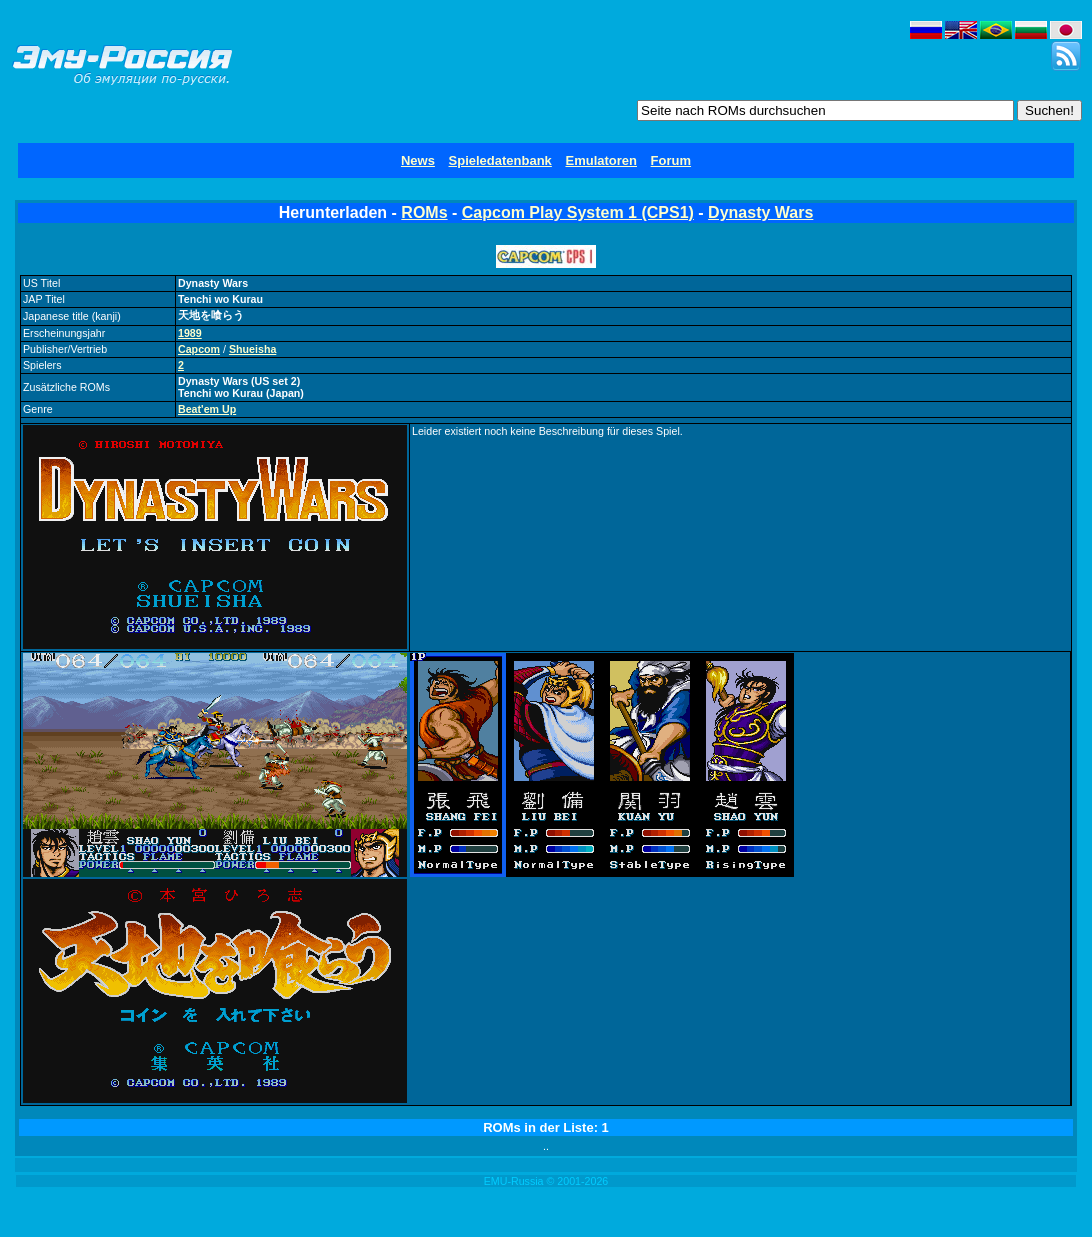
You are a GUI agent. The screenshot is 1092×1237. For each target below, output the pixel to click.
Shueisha (252, 349)
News (418, 160)
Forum (671, 160)
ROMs (424, 212)
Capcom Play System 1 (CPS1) (578, 212)
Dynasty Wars (760, 212)
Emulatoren (601, 160)
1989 (190, 333)
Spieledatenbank (500, 160)
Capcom (199, 349)
